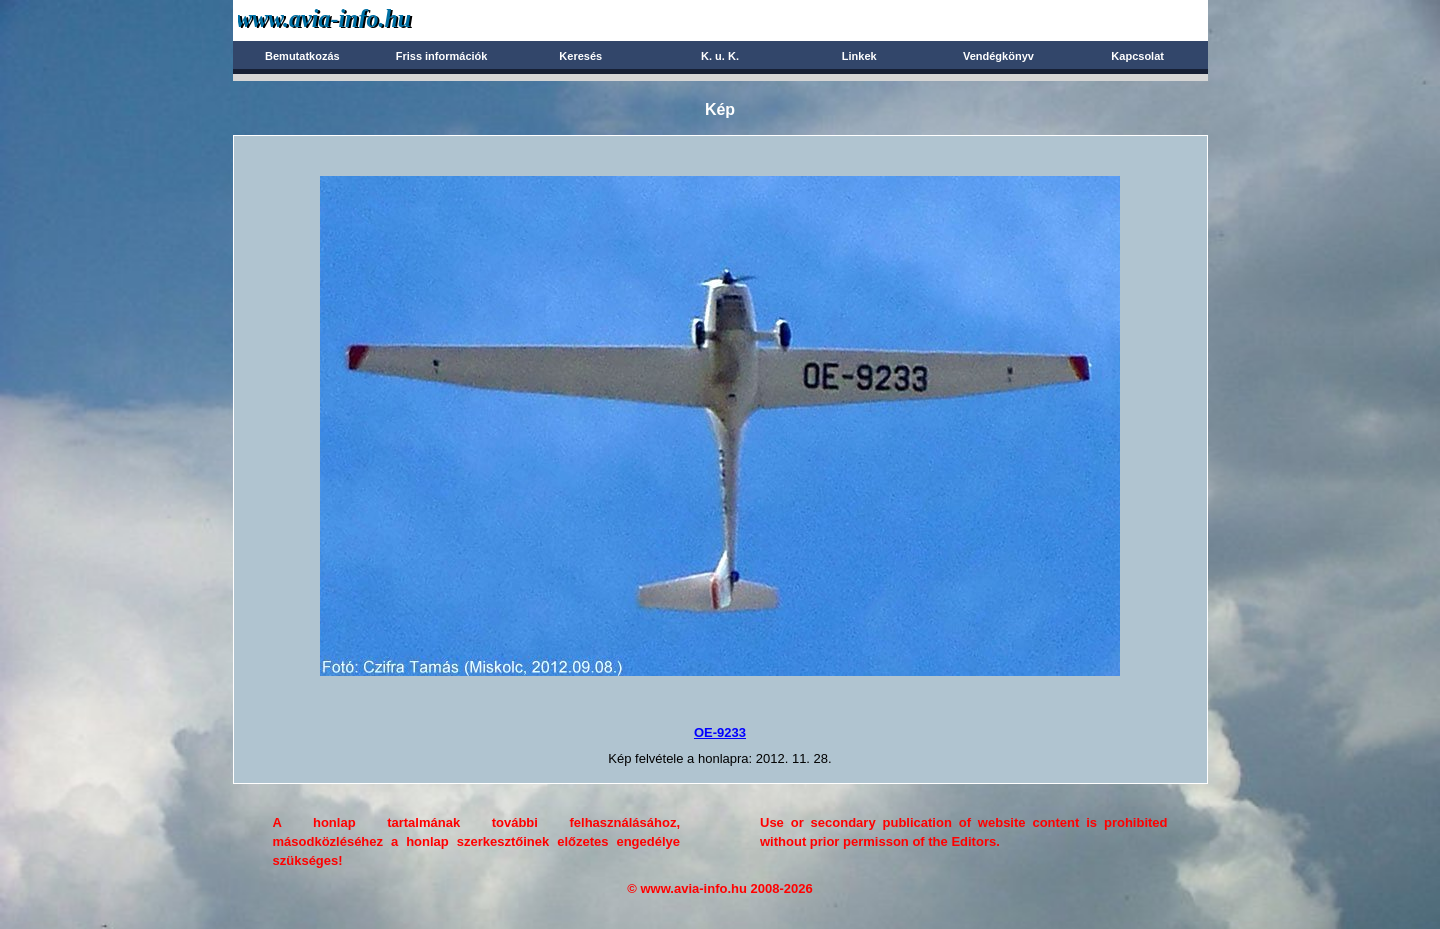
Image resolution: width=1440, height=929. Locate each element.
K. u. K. (720, 56)
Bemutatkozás (302, 56)
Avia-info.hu (359, 19)
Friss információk (442, 56)
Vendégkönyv (998, 56)
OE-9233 (720, 732)
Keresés (580, 56)
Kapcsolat (1137, 56)
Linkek (859, 56)
